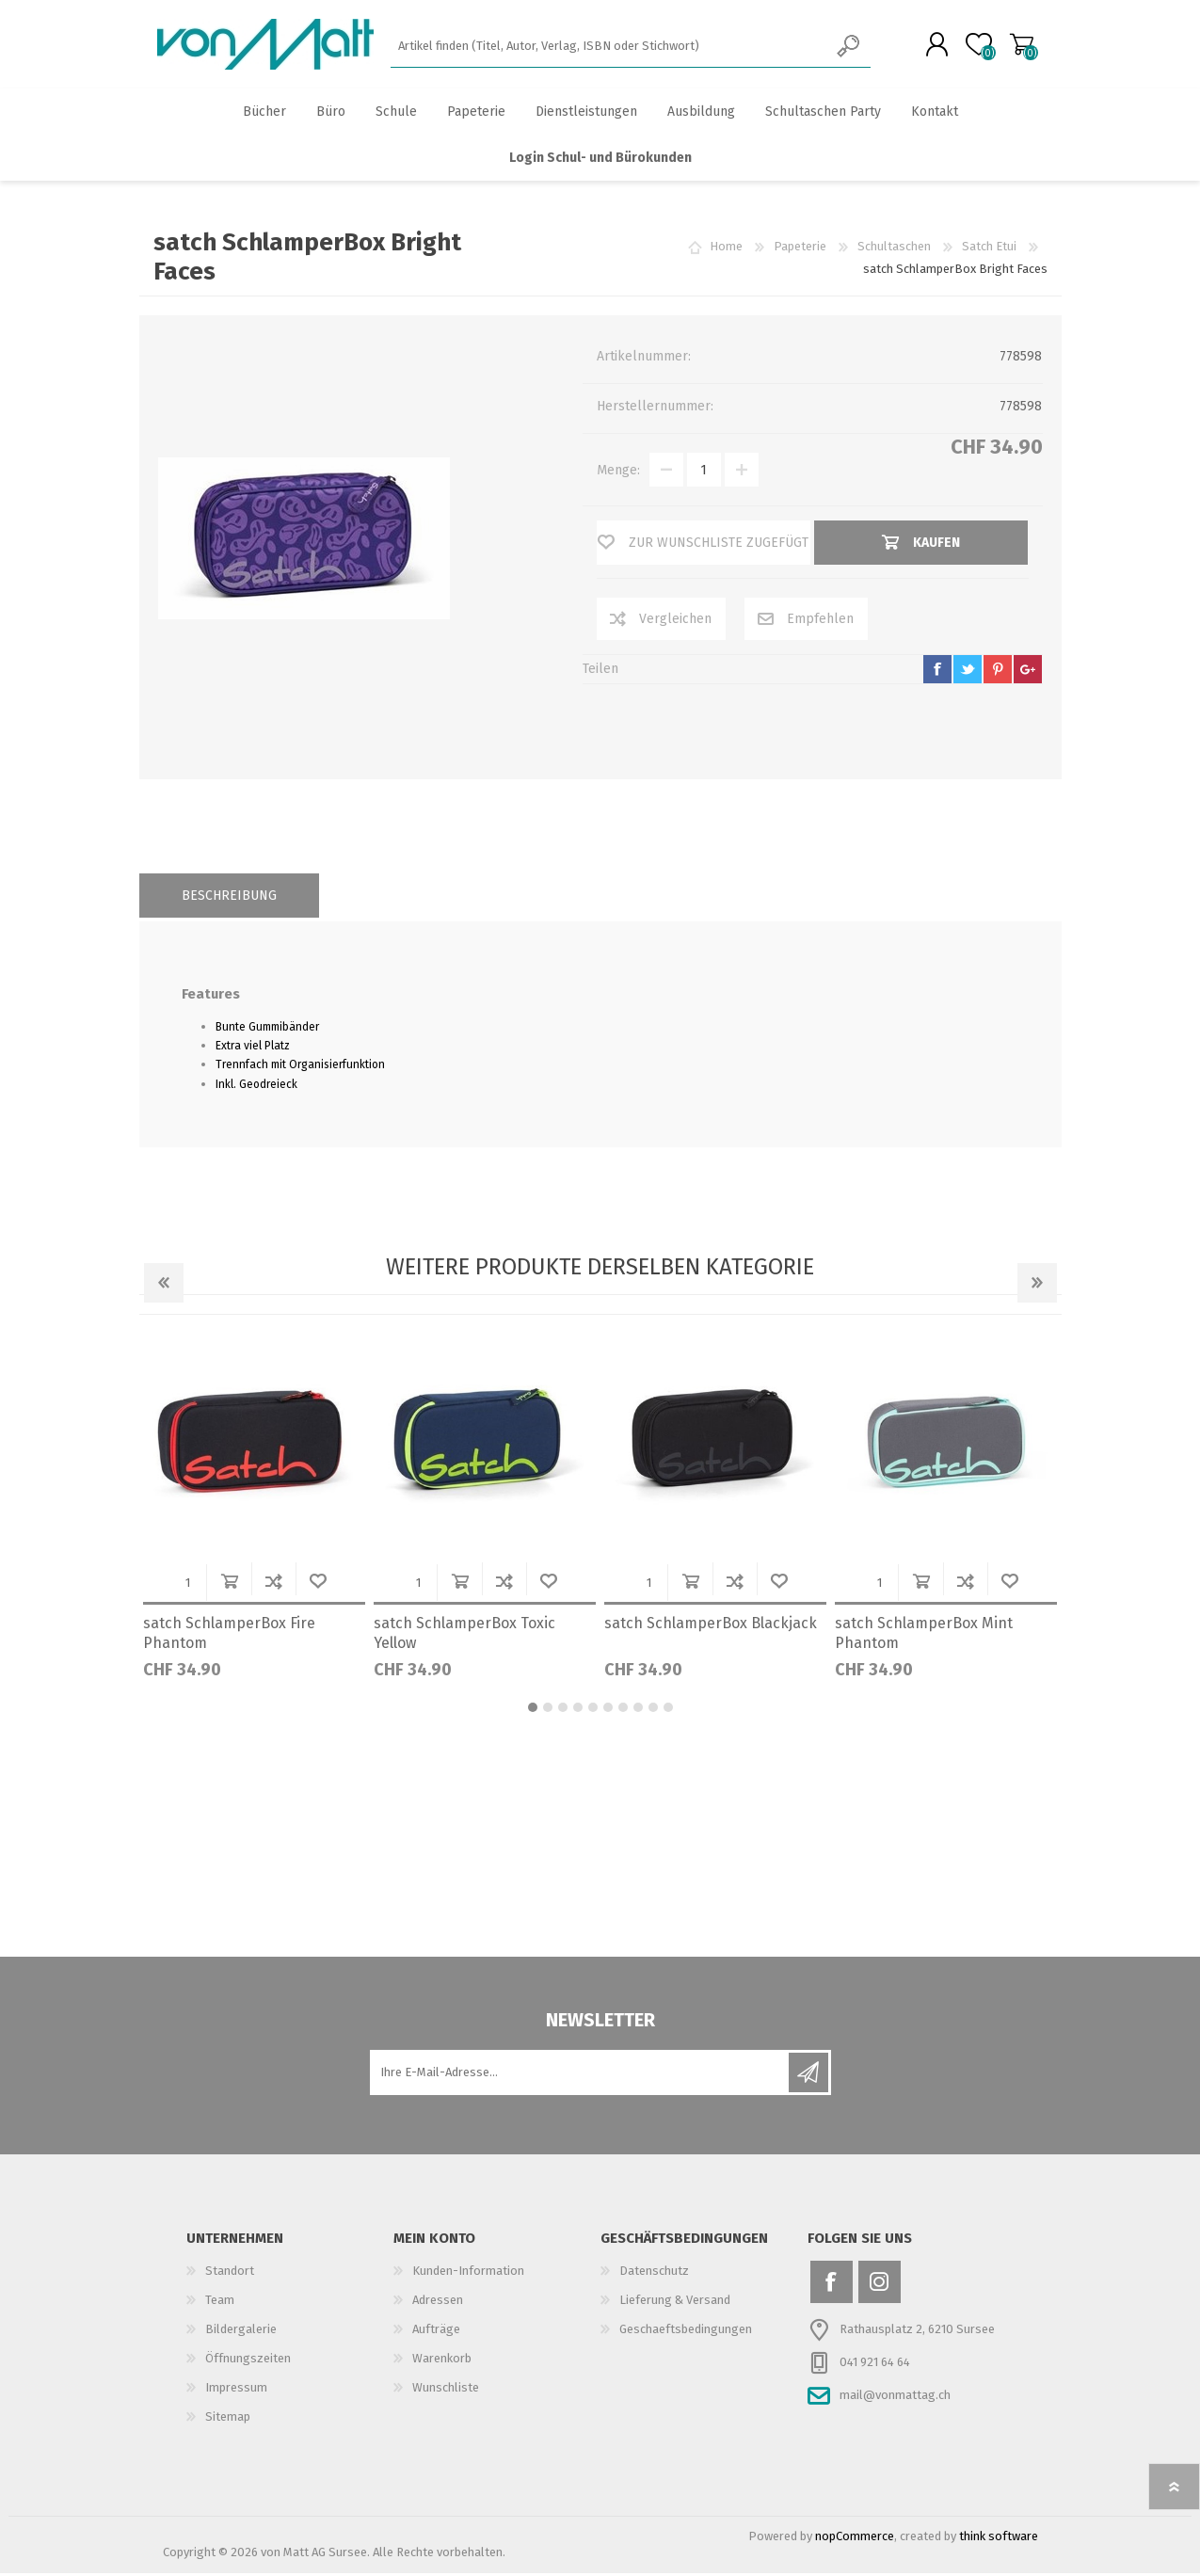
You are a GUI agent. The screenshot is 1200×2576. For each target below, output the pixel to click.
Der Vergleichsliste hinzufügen (273, 1583)
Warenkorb (1017, 46)
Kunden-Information (468, 2273)
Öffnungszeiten (248, 2361)
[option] (254, 1516)
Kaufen (229, 1583)
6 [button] (608, 1710)
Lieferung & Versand (674, 2303)
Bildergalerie (241, 2332)
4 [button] (578, 1710)
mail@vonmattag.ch (895, 2398)
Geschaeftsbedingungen (685, 2332)
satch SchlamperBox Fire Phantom (229, 1636)
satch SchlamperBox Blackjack (710, 1626)
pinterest (998, 673)
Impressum (236, 2390)
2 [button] (547, 1710)
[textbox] (609, 47)
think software (998, 2539)
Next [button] (1037, 1285)
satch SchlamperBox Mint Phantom (924, 1636)
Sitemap (227, 2419)
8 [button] (638, 1710)
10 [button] (668, 1710)
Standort (229, 2273)
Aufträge (436, 2332)
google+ (1028, 673)
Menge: (618, 474)
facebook (937, 673)
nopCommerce (854, 2539)
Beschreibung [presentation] (229, 898)
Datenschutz (654, 2273)
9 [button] (653, 1710)
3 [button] (563, 1710)
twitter (967, 673)
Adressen (437, 2303)
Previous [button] (164, 1285)
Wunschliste (318, 1583)
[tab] (229, 898)
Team (219, 2303)
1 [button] (532, 1710)
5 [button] (593, 1710)
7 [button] (623, 1710)
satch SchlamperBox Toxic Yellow (464, 1636)
